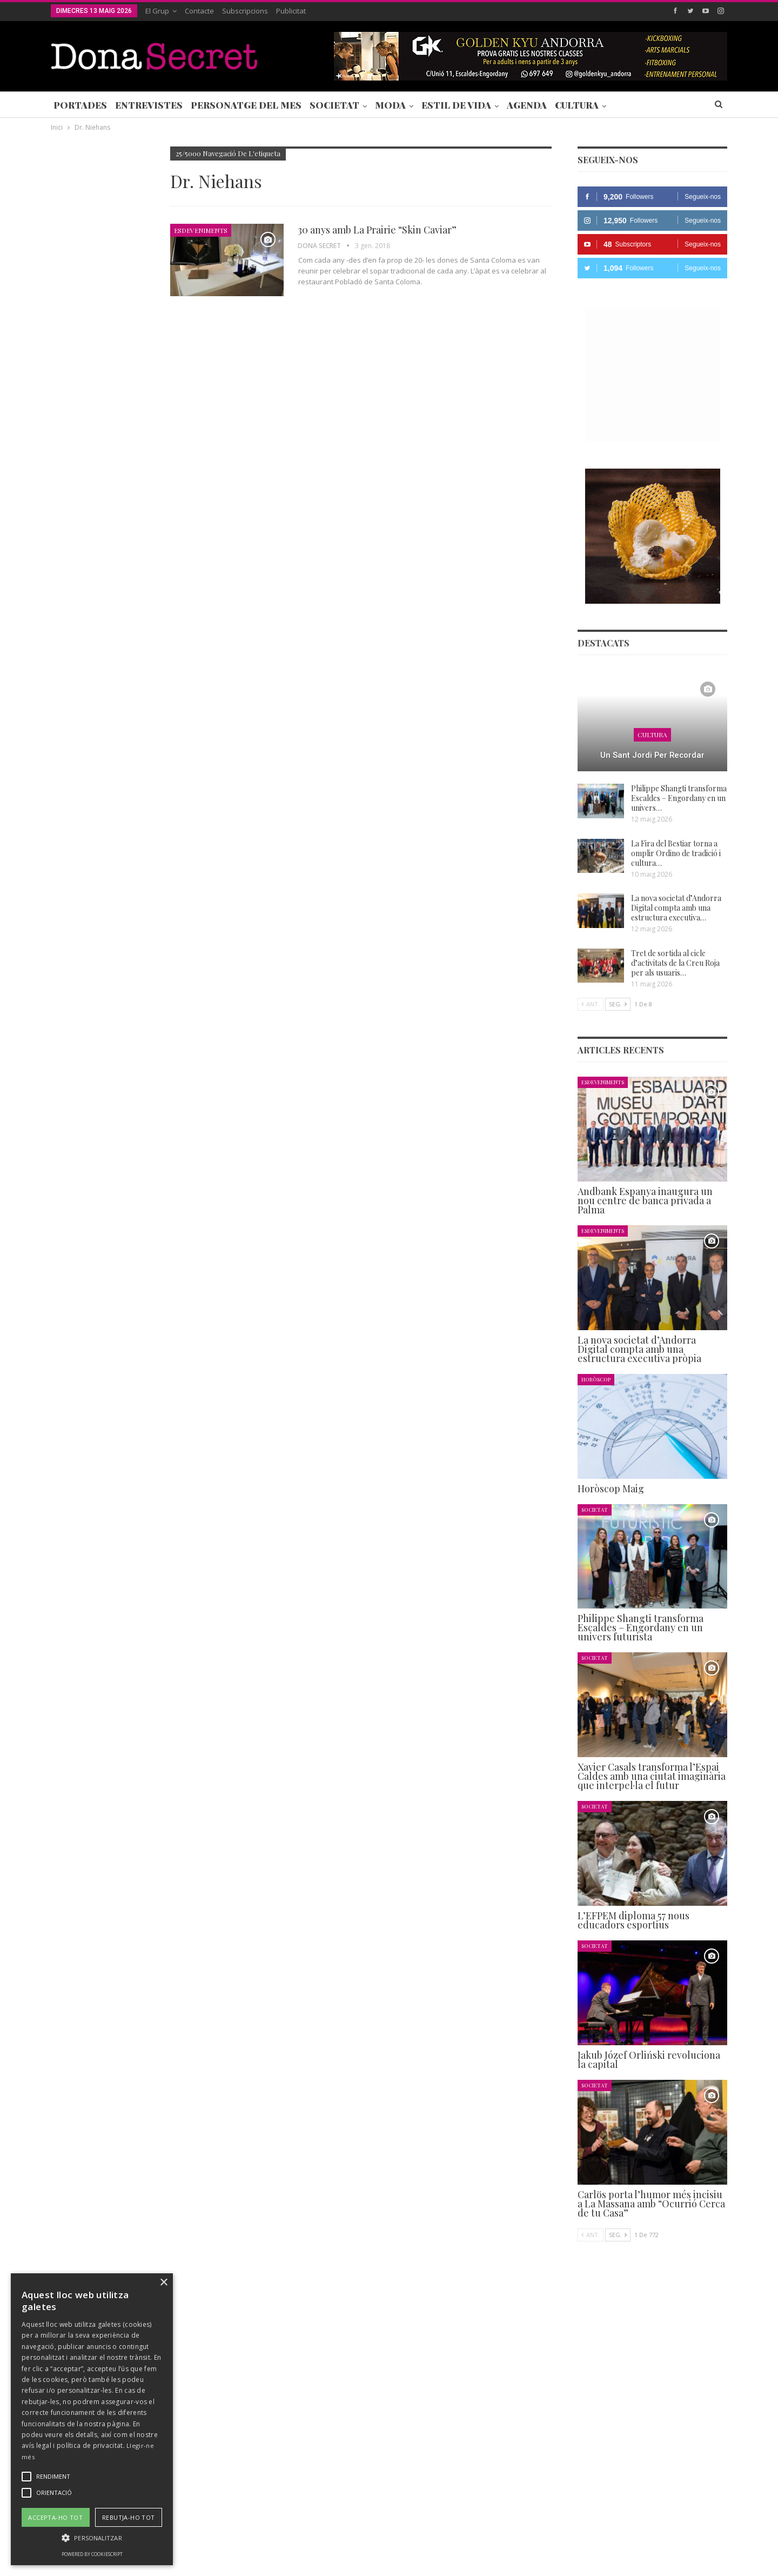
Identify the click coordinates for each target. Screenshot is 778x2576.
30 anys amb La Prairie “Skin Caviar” (377, 229)
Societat (334, 105)
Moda (390, 105)
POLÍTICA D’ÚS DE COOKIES (455, 2535)
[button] (92, 2538)
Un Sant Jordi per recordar (652, 755)
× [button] (163, 2283)
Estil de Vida (456, 105)
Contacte (199, 11)
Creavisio (713, 2559)
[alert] (92, 2419)
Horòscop (596, 1379)
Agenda (527, 105)
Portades (80, 105)
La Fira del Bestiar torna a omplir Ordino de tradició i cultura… (676, 853)
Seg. (618, 1004)
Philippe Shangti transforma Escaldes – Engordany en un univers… (679, 798)
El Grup (157, 11)
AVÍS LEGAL (378, 2535)
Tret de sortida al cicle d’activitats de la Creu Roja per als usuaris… (675, 963)
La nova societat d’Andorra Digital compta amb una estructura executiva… (676, 908)
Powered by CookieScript (92, 2554)
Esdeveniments (200, 230)
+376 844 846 (552, 2462)
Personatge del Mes (246, 105)
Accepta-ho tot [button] (55, 2517)
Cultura (577, 105)
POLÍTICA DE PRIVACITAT (304, 2535)
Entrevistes (149, 105)
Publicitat (291, 11)
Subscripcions (245, 11)
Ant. (590, 1004)
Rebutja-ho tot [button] (128, 2517)
